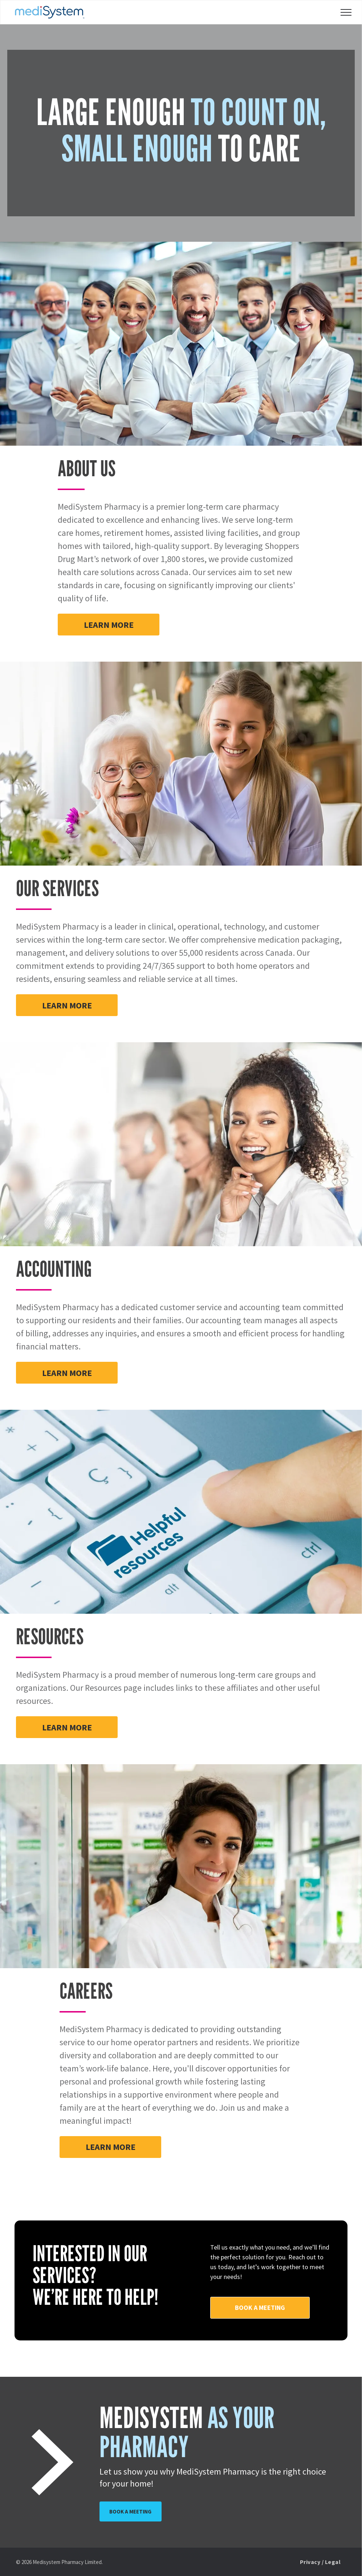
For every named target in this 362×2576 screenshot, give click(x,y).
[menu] (346, 12)
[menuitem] (320, 2561)
